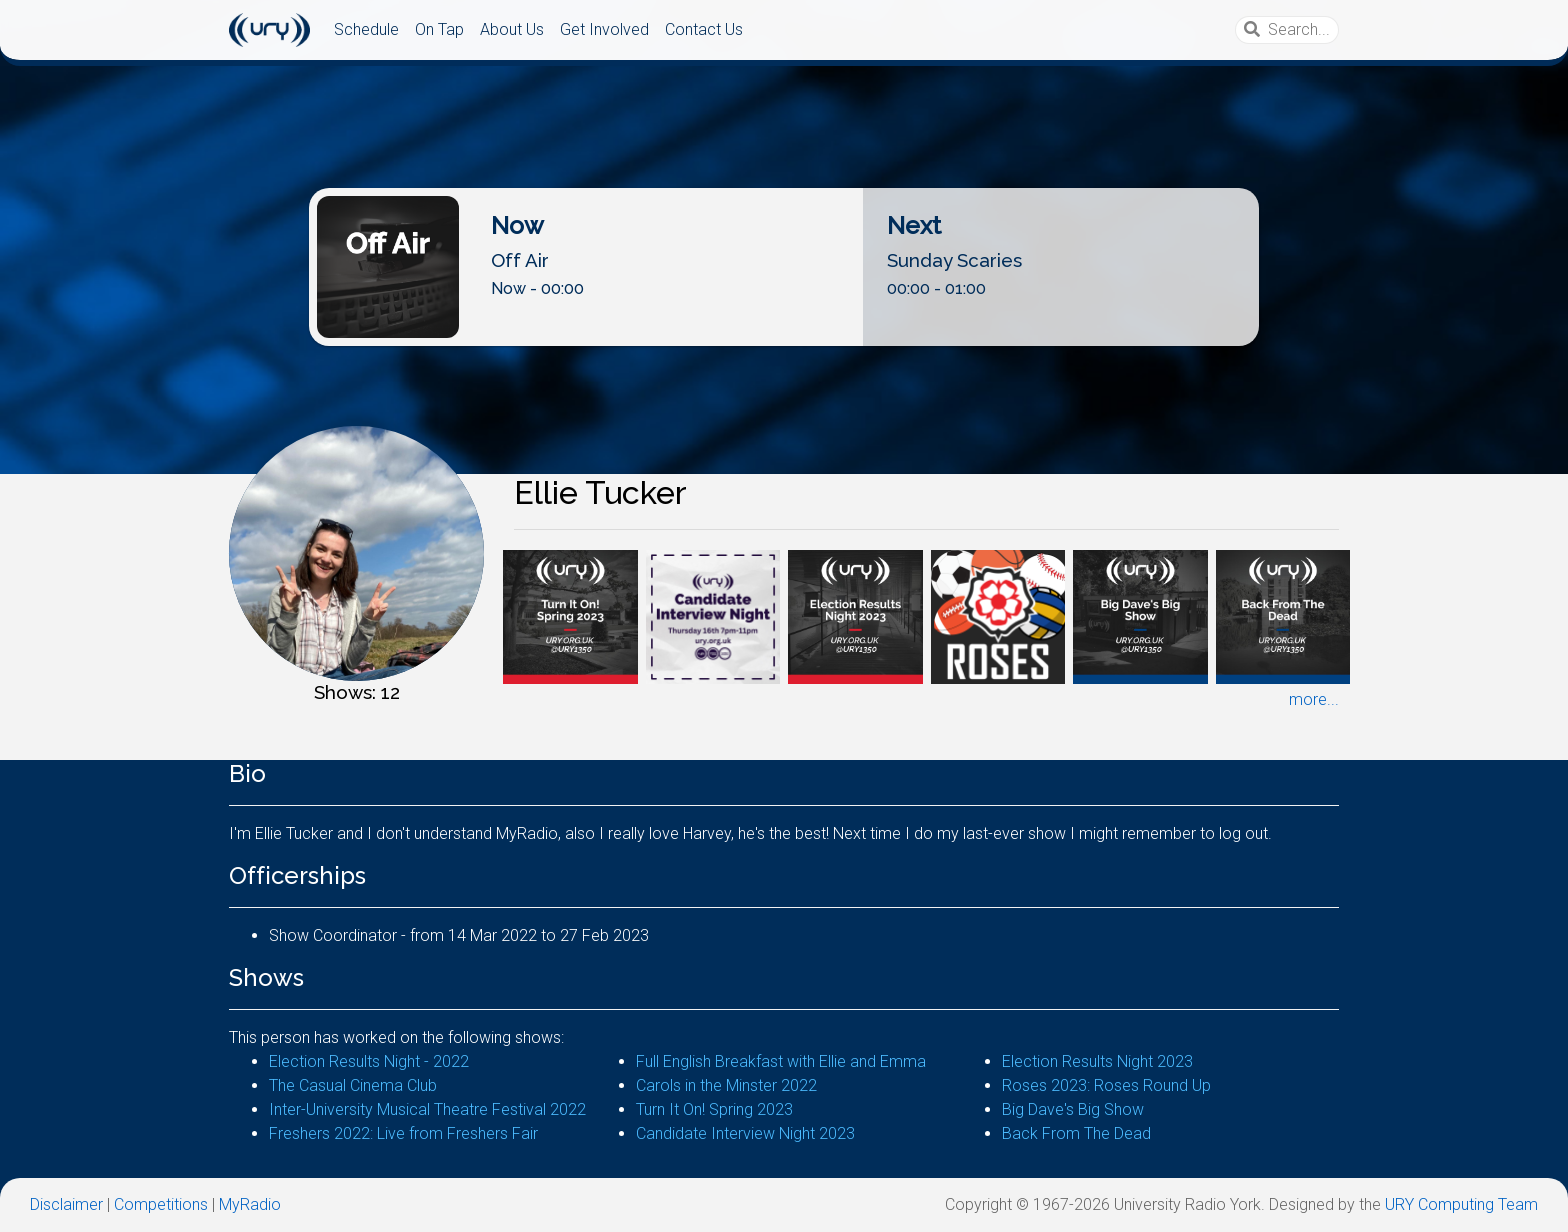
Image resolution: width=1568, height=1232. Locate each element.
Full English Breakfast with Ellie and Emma (781, 1061)
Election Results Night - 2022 (369, 1061)
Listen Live (785, 329)
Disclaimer (66, 1204)
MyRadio (250, 1204)
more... (1314, 699)
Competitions (161, 1204)
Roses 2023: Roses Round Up (1106, 1085)
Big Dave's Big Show (1073, 1109)
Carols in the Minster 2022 (726, 1085)
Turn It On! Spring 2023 (714, 1109)
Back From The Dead (1076, 1133)
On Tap (439, 29)
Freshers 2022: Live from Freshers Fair (403, 1133)
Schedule (366, 29)
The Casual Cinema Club (353, 1085)
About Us (512, 29)
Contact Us (704, 29)
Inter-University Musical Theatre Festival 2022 (427, 1109)
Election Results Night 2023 (1097, 1061)
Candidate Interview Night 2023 (745, 1133)
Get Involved (604, 29)
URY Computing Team (1461, 1204)
